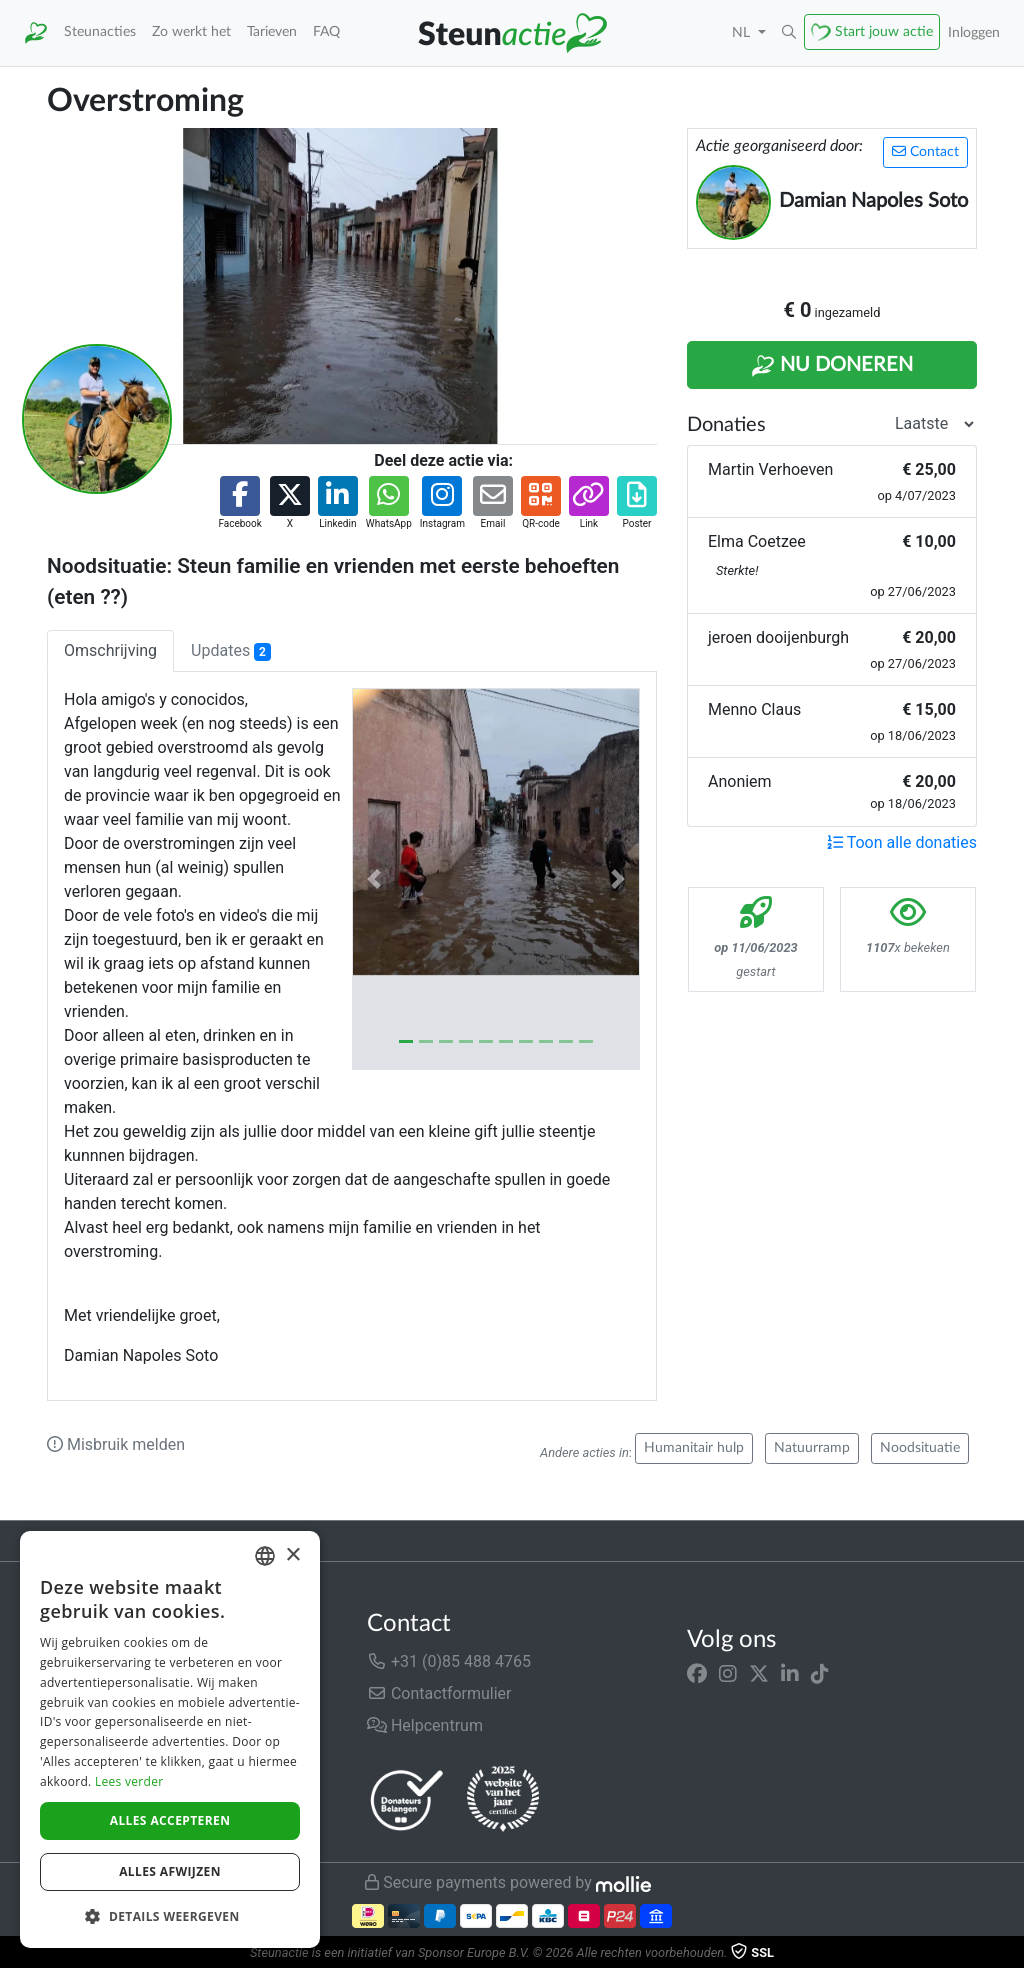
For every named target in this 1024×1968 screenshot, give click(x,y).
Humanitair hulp (694, 1448)
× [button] (292, 1555)
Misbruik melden (116, 1444)
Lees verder (129, 1781)
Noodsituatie (920, 1448)
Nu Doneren (832, 366)
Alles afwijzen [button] (170, 1871)
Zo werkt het (191, 31)
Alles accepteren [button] (170, 1820)
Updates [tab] (231, 651)
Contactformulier (439, 1693)
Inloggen (974, 32)
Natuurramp (812, 1448)
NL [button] (743, 32)
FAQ (326, 31)
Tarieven (272, 31)
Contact (925, 151)
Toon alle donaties (902, 842)
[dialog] (170, 1739)
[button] (789, 33)
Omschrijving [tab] (110, 650)
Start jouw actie (884, 31)
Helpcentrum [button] (425, 1725)
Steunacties (100, 31)
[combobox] (265, 1556)
